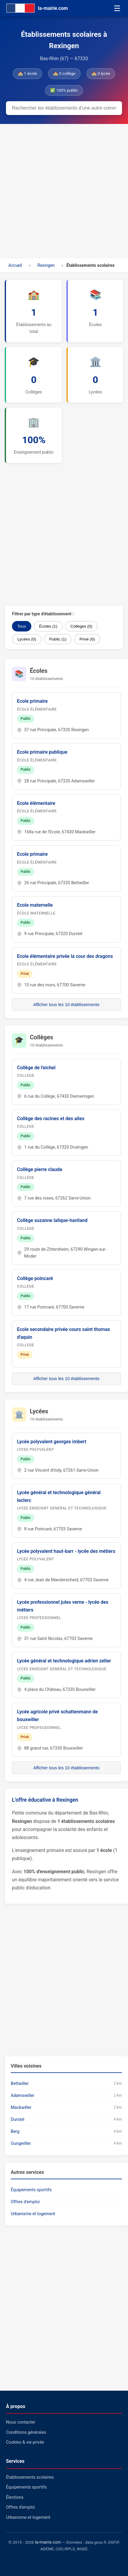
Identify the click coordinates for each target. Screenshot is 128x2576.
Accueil (15, 265)
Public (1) (57, 639)
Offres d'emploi (25, 2201)
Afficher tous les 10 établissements (66, 1004)
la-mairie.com (48, 2542)
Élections (15, 2497)
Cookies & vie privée (25, 2442)
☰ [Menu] (117, 8)
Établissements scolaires (30, 2477)
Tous (21, 626)
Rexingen (45, 265)
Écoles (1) (48, 626)
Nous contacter (20, 2422)
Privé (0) (87, 639)
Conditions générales (26, 2432)
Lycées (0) (26, 639)
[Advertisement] (64, 191)
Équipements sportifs (31, 2189)
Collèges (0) (81, 626)
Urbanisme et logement (33, 2213)
